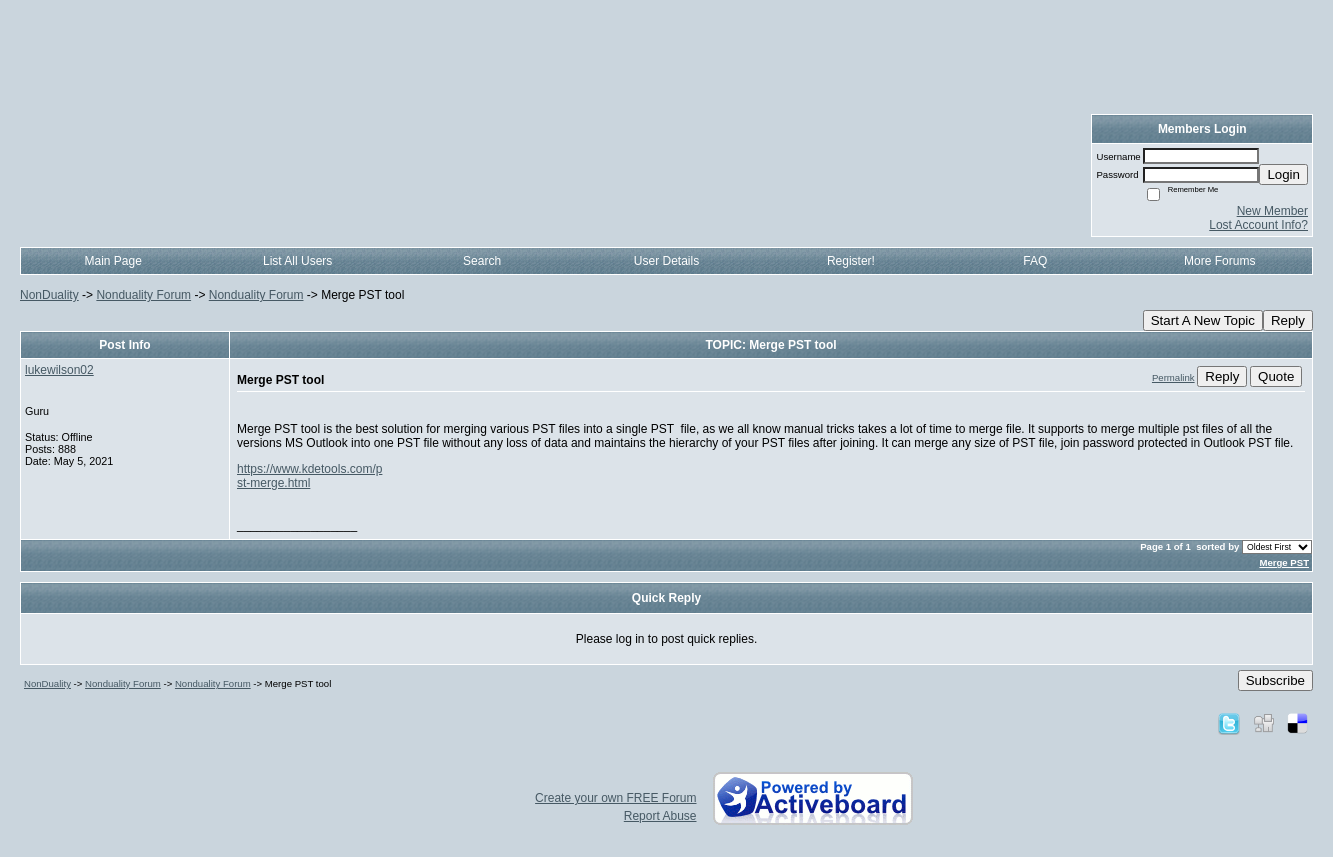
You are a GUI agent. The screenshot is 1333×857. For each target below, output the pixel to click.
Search (482, 261)
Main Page (113, 261)
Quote (1276, 376)
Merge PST (1284, 562)
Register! (851, 261)
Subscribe (1275, 680)
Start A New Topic (1203, 320)
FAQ (1035, 261)
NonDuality (49, 295)
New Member (1272, 211)
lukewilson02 (59, 370)
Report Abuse (660, 816)
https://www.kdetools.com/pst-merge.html (309, 476)
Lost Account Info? (1258, 225)
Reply (1288, 320)
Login (1283, 174)
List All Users (297, 261)
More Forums (1219, 261)
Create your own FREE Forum (615, 798)
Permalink (1173, 377)
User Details (666, 261)
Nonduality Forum (143, 295)
